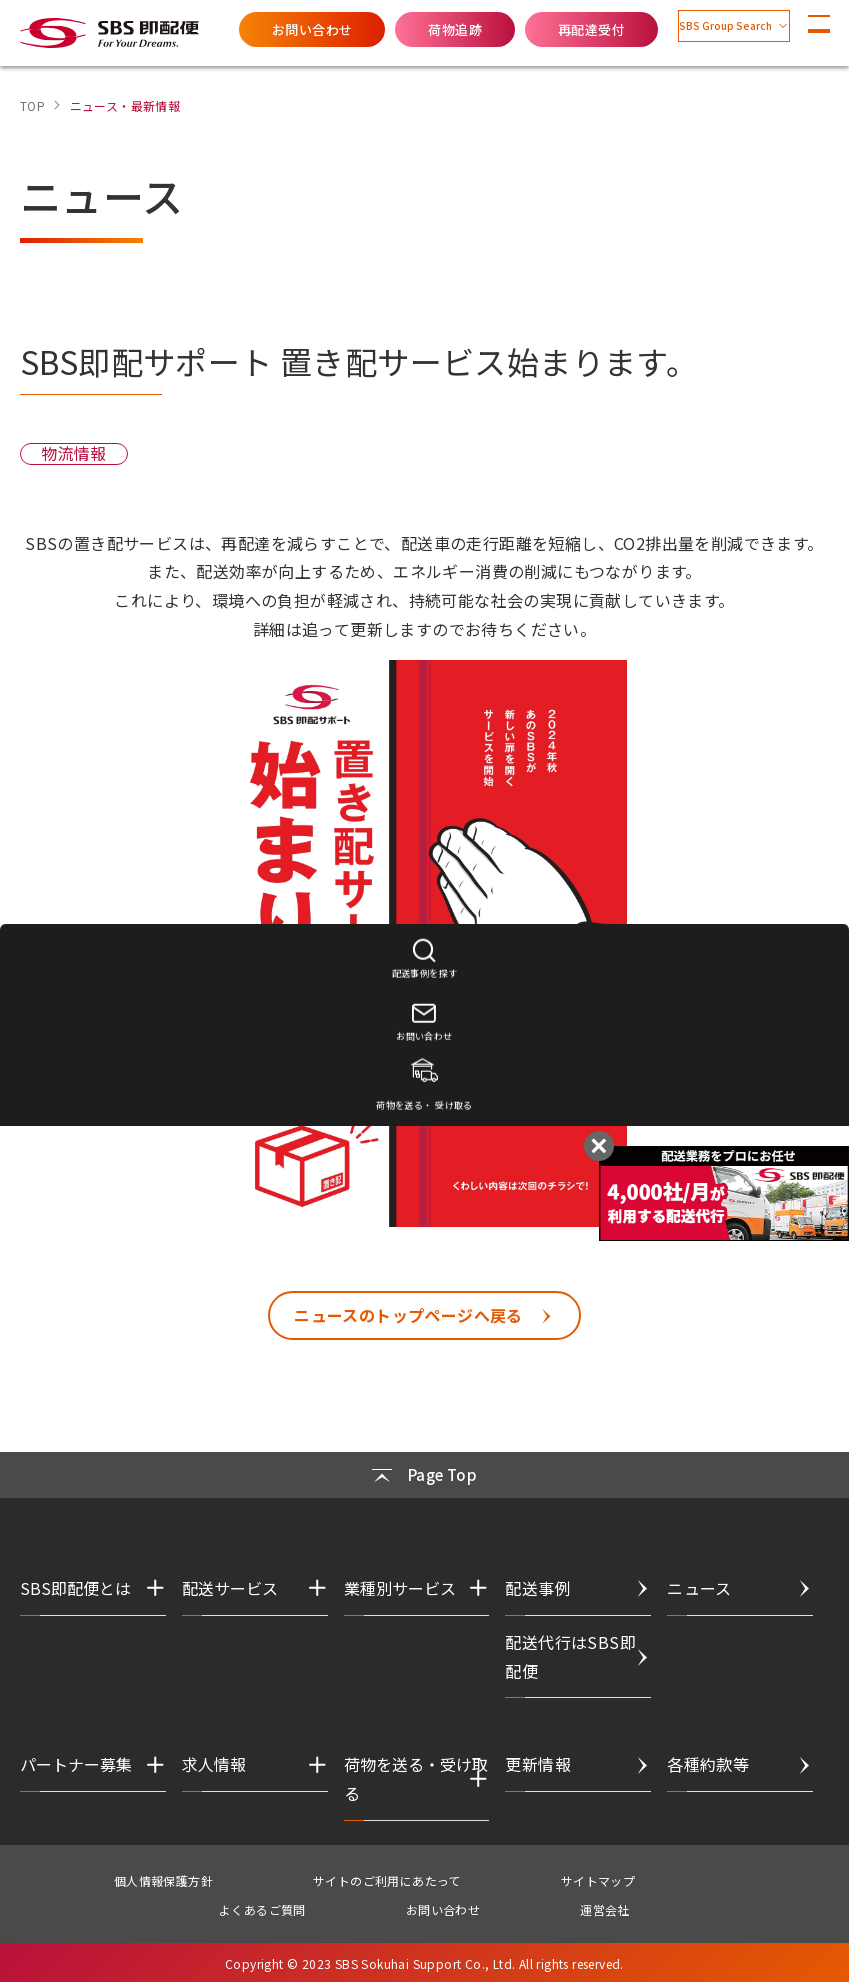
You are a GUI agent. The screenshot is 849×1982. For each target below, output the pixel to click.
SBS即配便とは (75, 1586)
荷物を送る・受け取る (416, 1777)
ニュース (699, 1586)
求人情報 (214, 1763)
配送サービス (230, 1586)
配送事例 (538, 1586)
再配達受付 (542, 29)
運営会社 (605, 1907)
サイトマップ (598, 1878)
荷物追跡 (406, 29)
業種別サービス (400, 1586)
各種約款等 (708, 1763)
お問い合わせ (263, 29)
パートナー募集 (76, 1763)
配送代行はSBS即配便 (570, 1654)
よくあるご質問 (262, 1907)
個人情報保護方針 (163, 1878)
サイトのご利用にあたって (387, 1878)
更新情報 (538, 1763)
